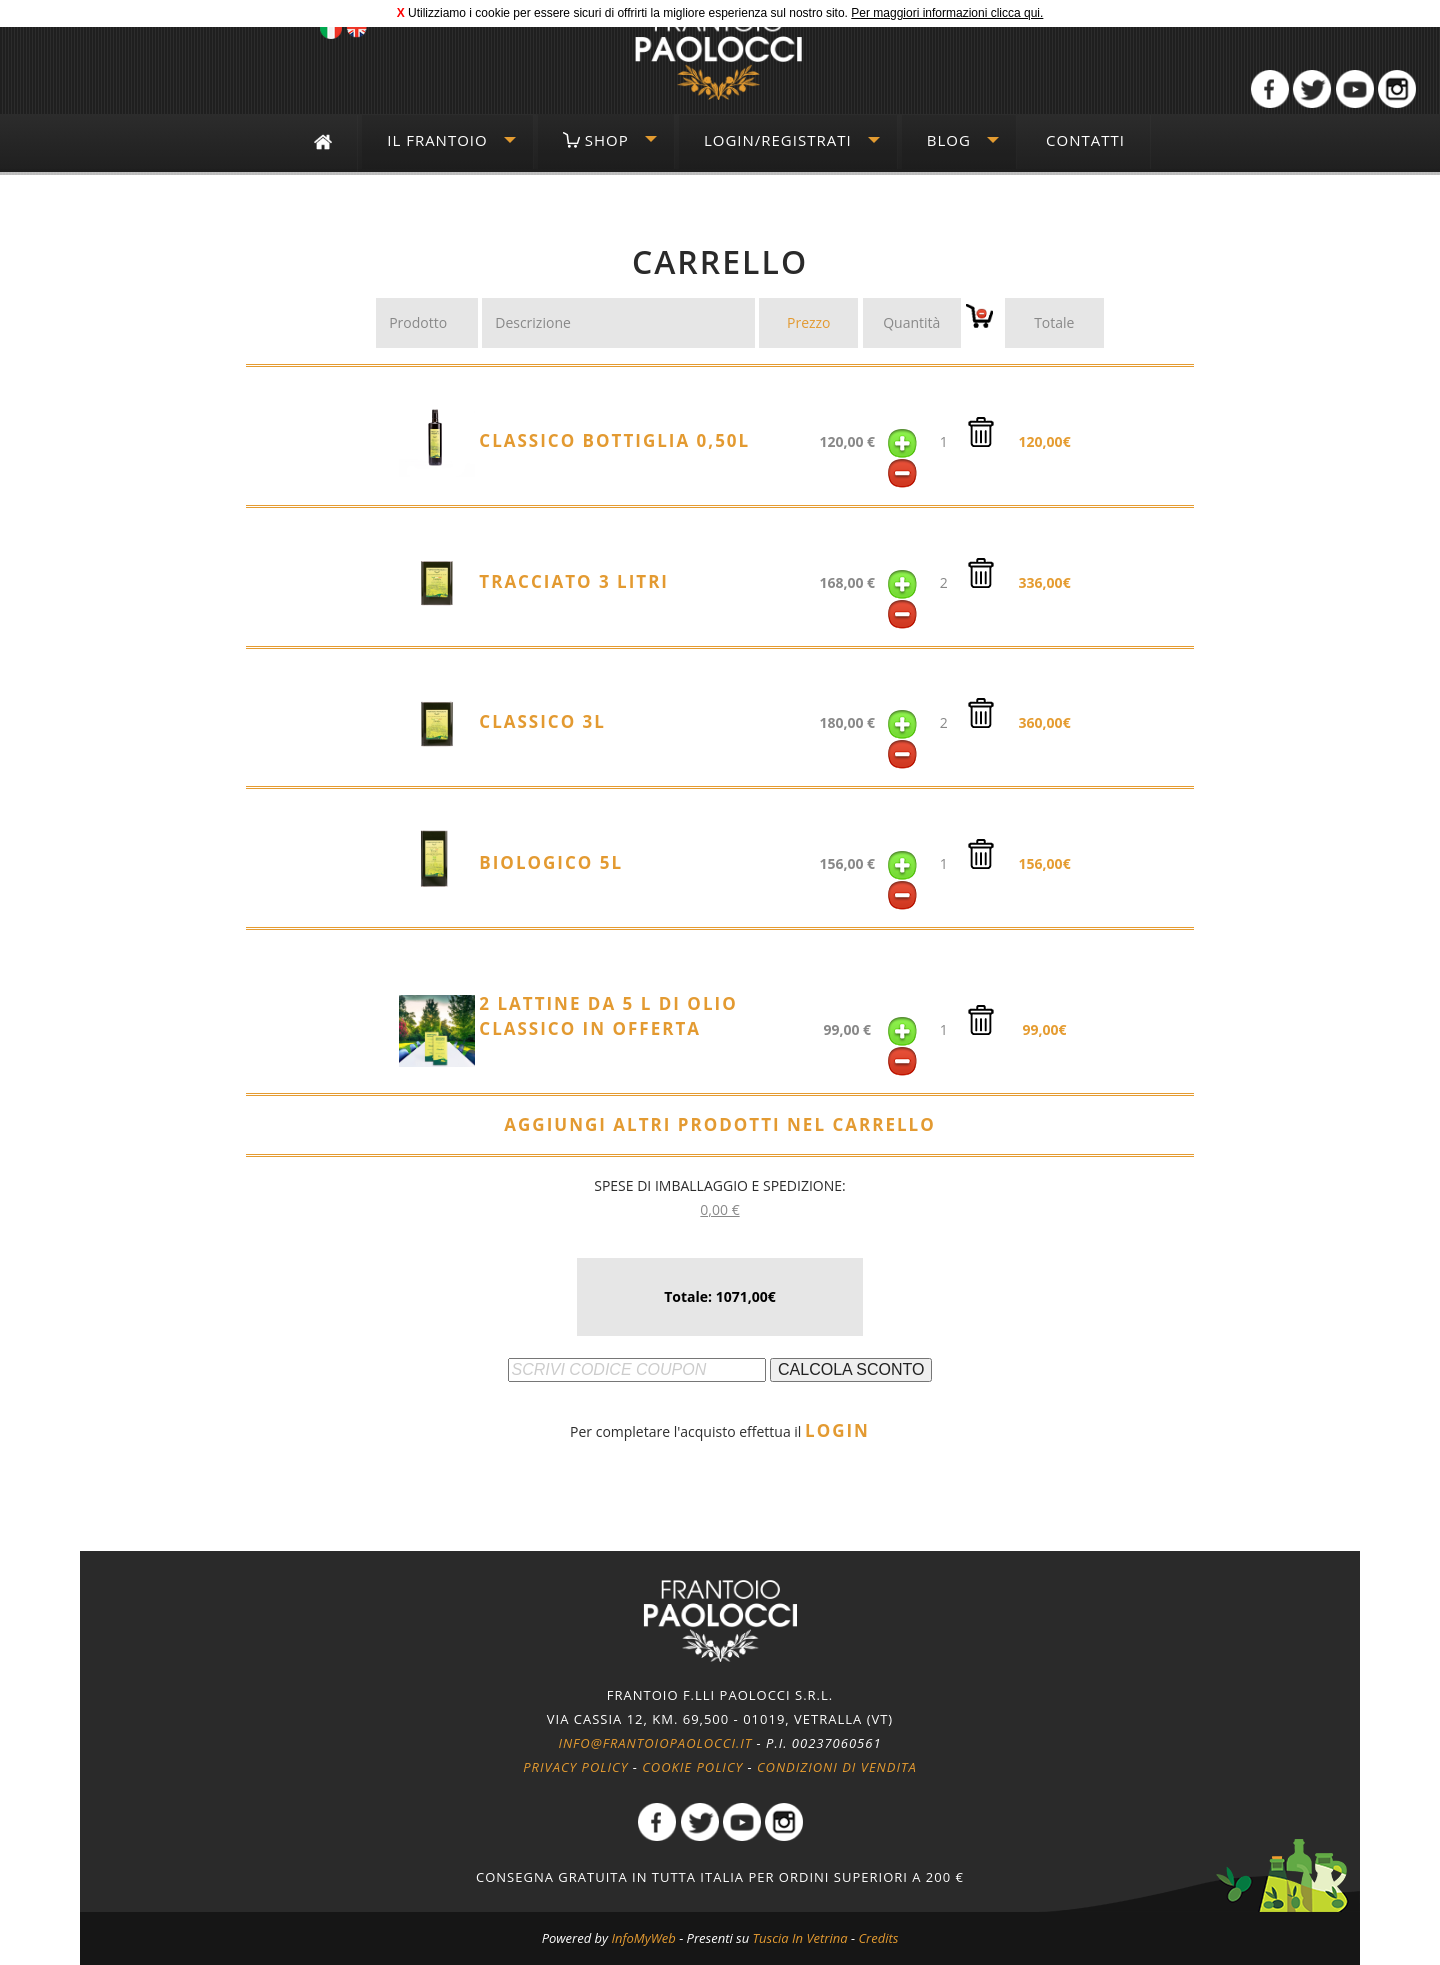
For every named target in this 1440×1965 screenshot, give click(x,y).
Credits (878, 1938)
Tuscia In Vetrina (800, 1938)
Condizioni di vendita (837, 1767)
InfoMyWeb (643, 1938)
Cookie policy (692, 1767)
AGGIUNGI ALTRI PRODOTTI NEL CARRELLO (719, 1124)
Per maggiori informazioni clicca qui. (947, 13)
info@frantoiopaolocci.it (655, 1743)
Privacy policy (575, 1767)
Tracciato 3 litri (574, 581)
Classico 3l (542, 721)
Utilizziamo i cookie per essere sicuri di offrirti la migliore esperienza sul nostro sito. (628, 13)
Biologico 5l (551, 862)
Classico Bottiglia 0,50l (614, 440)
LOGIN (837, 1430)
